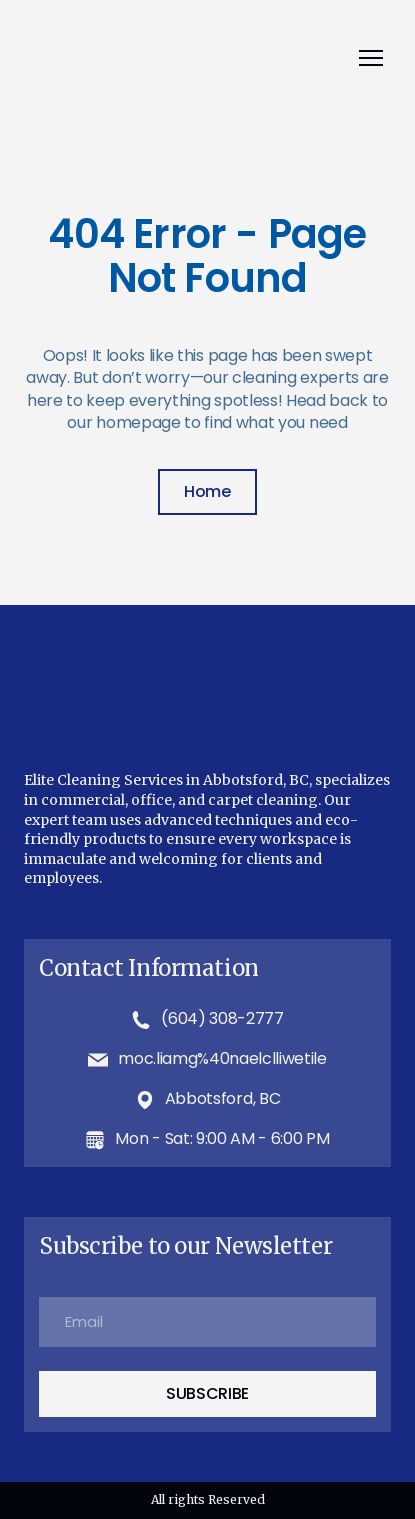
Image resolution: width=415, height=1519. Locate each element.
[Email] (98, 1060)
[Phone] (141, 1020)
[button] (207, 492)
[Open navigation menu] (371, 58)
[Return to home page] (187, 58)
